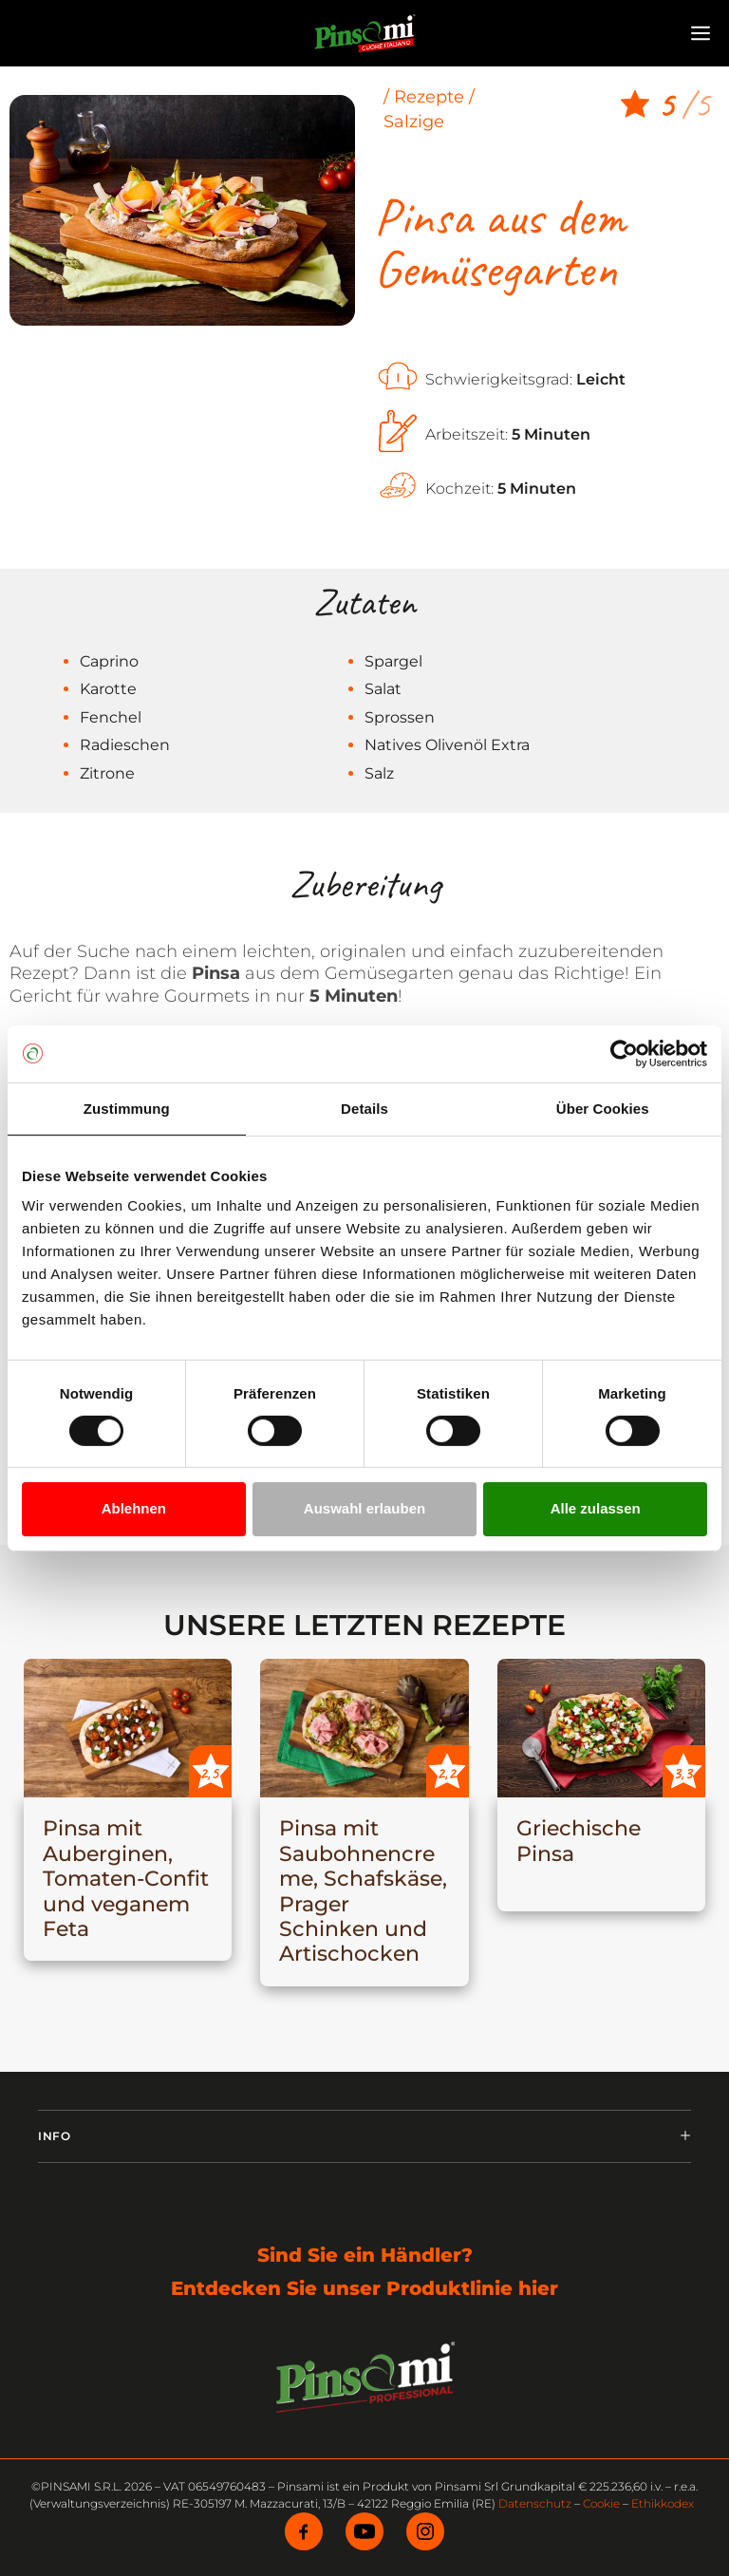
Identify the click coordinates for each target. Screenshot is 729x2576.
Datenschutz (534, 2503)
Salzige (413, 121)
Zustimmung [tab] (127, 1108)
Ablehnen (134, 1508)
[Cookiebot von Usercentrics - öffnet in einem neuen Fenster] (624, 1053)
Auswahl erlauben (364, 1508)
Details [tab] (364, 1108)
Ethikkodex (662, 2503)
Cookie (601, 2503)
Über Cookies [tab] (602, 1108)
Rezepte (429, 96)
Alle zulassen (596, 1508)
